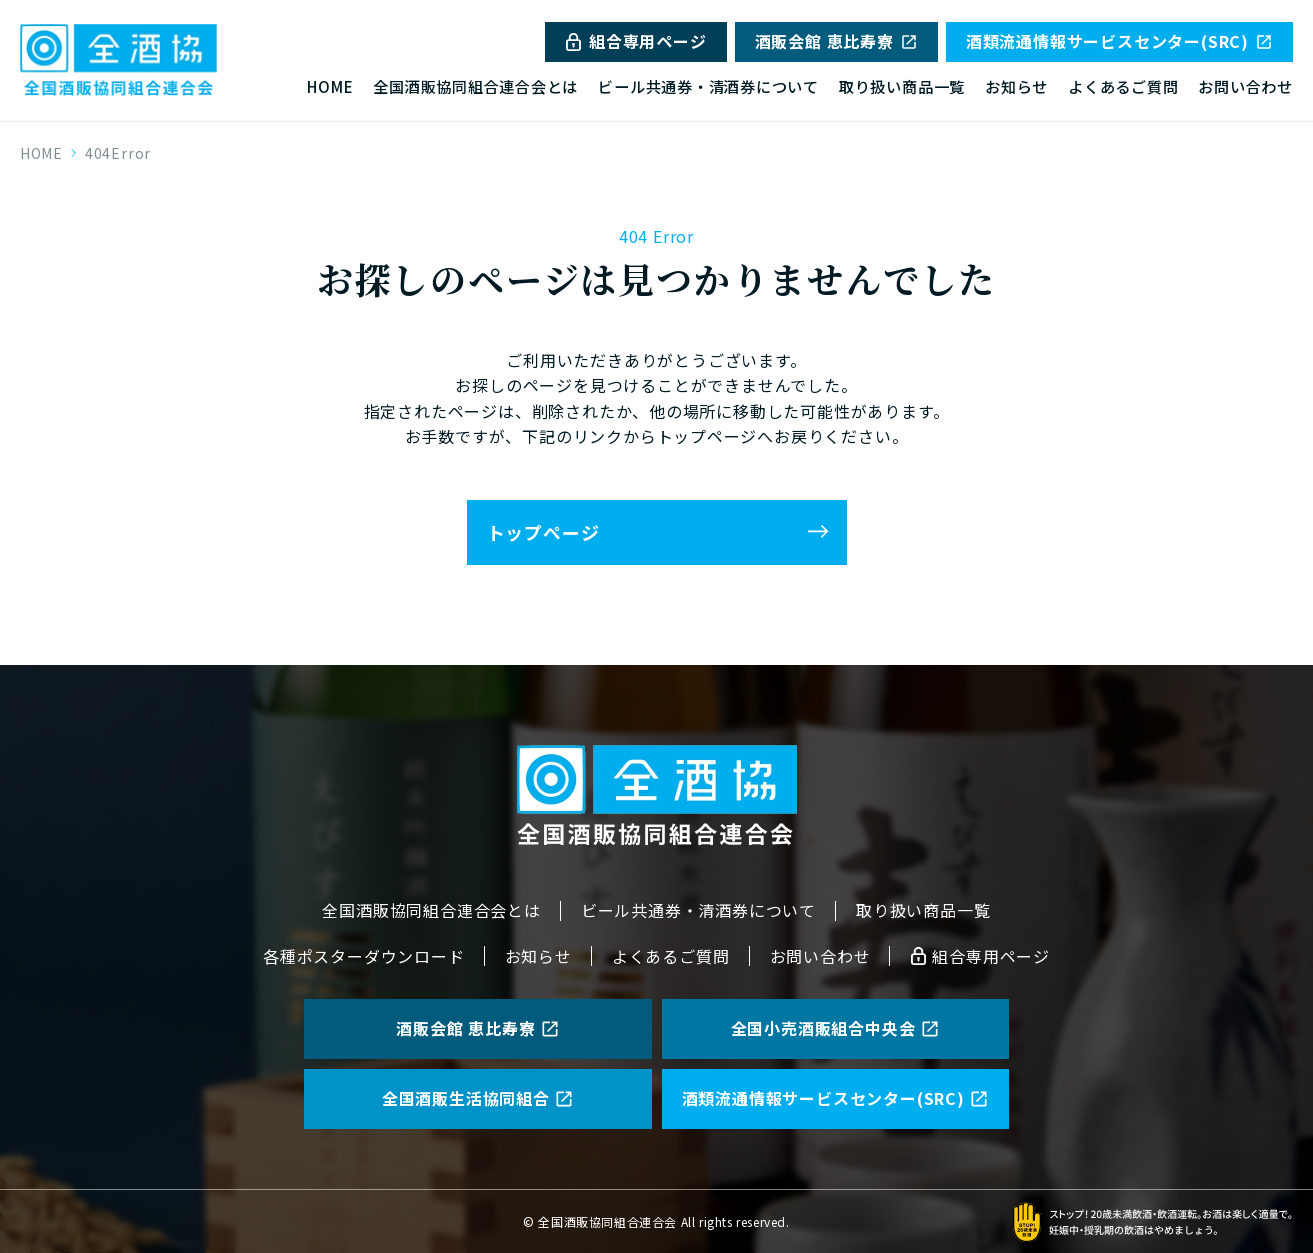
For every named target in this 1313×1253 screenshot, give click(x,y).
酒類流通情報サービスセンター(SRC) (1119, 41)
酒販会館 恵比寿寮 (836, 41)
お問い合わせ (1245, 86)
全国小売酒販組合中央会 (835, 1028)
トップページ (543, 532)
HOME (330, 86)
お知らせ (1016, 86)
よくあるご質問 (1123, 86)
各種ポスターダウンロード (364, 956)
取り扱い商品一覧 (902, 86)
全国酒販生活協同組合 (478, 1098)
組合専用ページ (636, 41)
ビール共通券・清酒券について (708, 86)
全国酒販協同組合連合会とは (475, 86)
